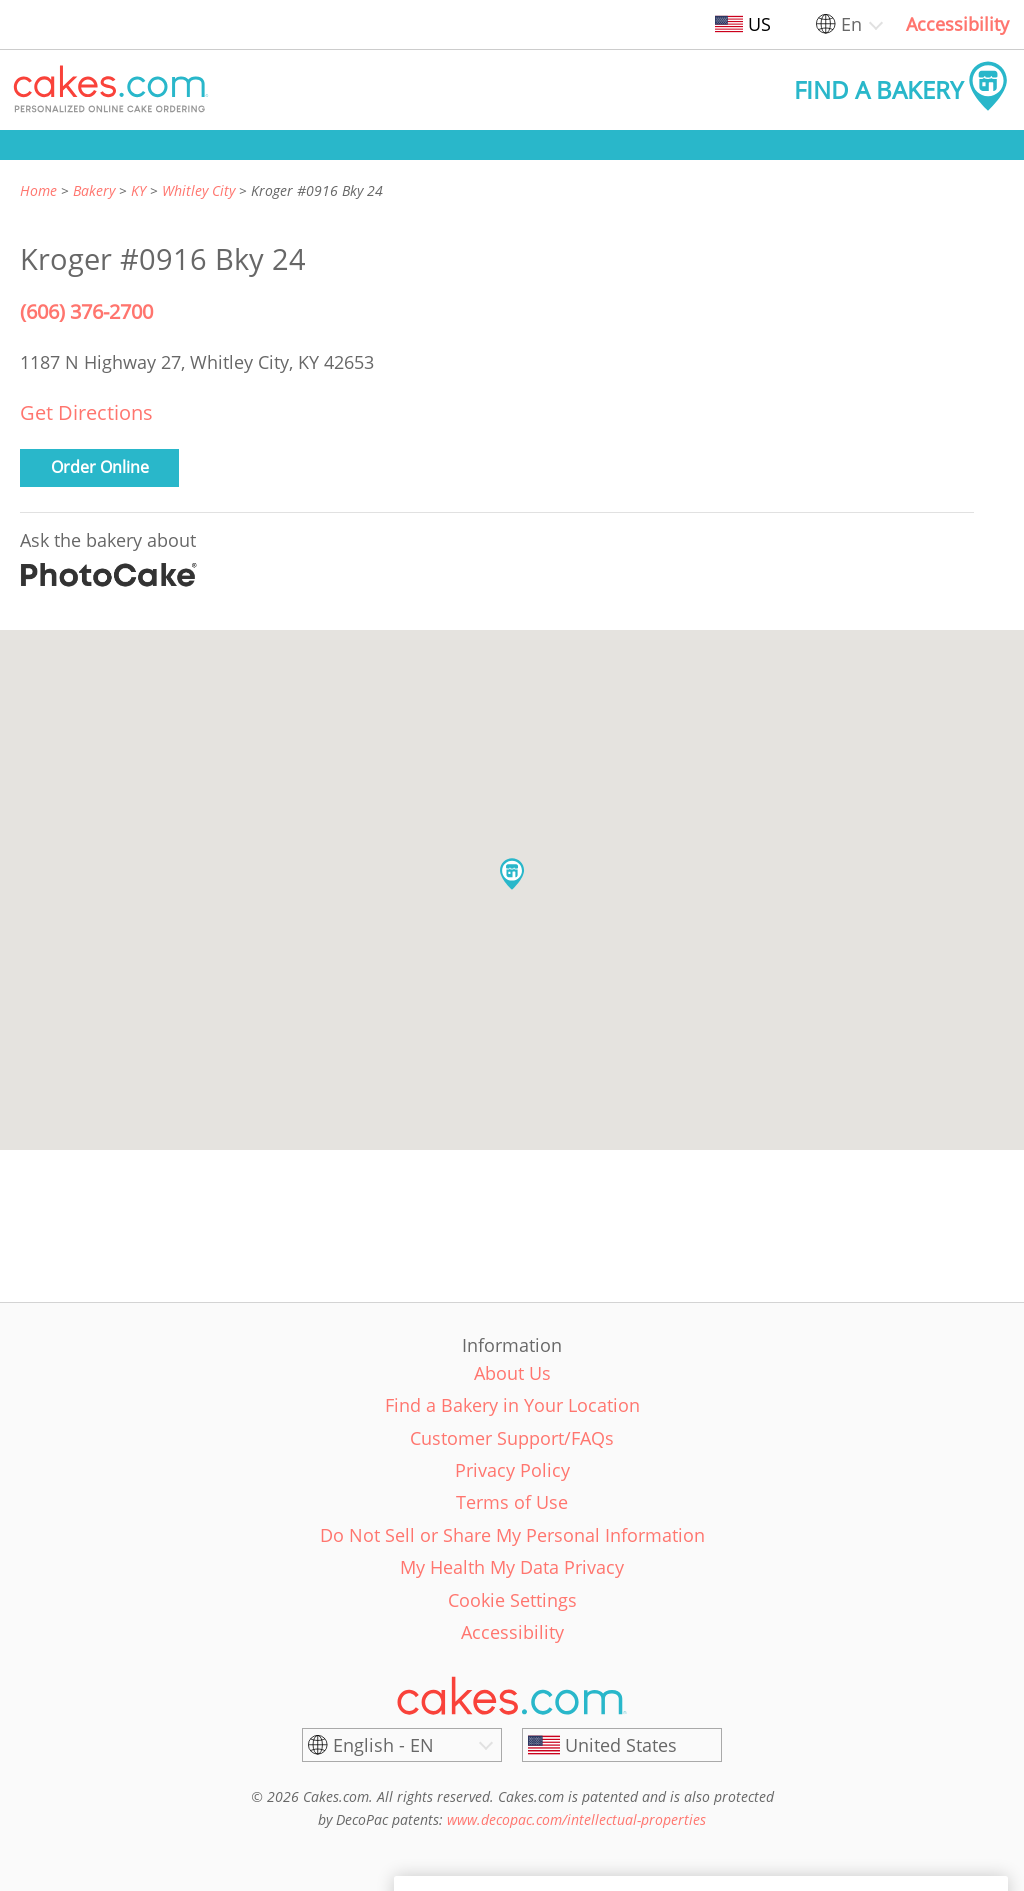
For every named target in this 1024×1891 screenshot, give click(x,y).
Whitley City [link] (198, 190)
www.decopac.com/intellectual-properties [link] (576, 1819)
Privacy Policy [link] (512, 1470)
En (851, 24)
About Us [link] (512, 1373)
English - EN (383, 1745)
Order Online (100, 467)
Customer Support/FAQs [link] (512, 1438)
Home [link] (38, 190)
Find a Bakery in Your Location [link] (512, 1405)
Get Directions (86, 412)
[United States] (622, 1745)
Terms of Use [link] (512, 1502)
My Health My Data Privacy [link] (512, 1567)
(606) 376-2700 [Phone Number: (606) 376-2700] (86, 311)
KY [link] (138, 190)
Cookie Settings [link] (512, 1600)
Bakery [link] (94, 190)
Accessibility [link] (957, 24)
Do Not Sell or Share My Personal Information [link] (512, 1535)
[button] (111, 90)
